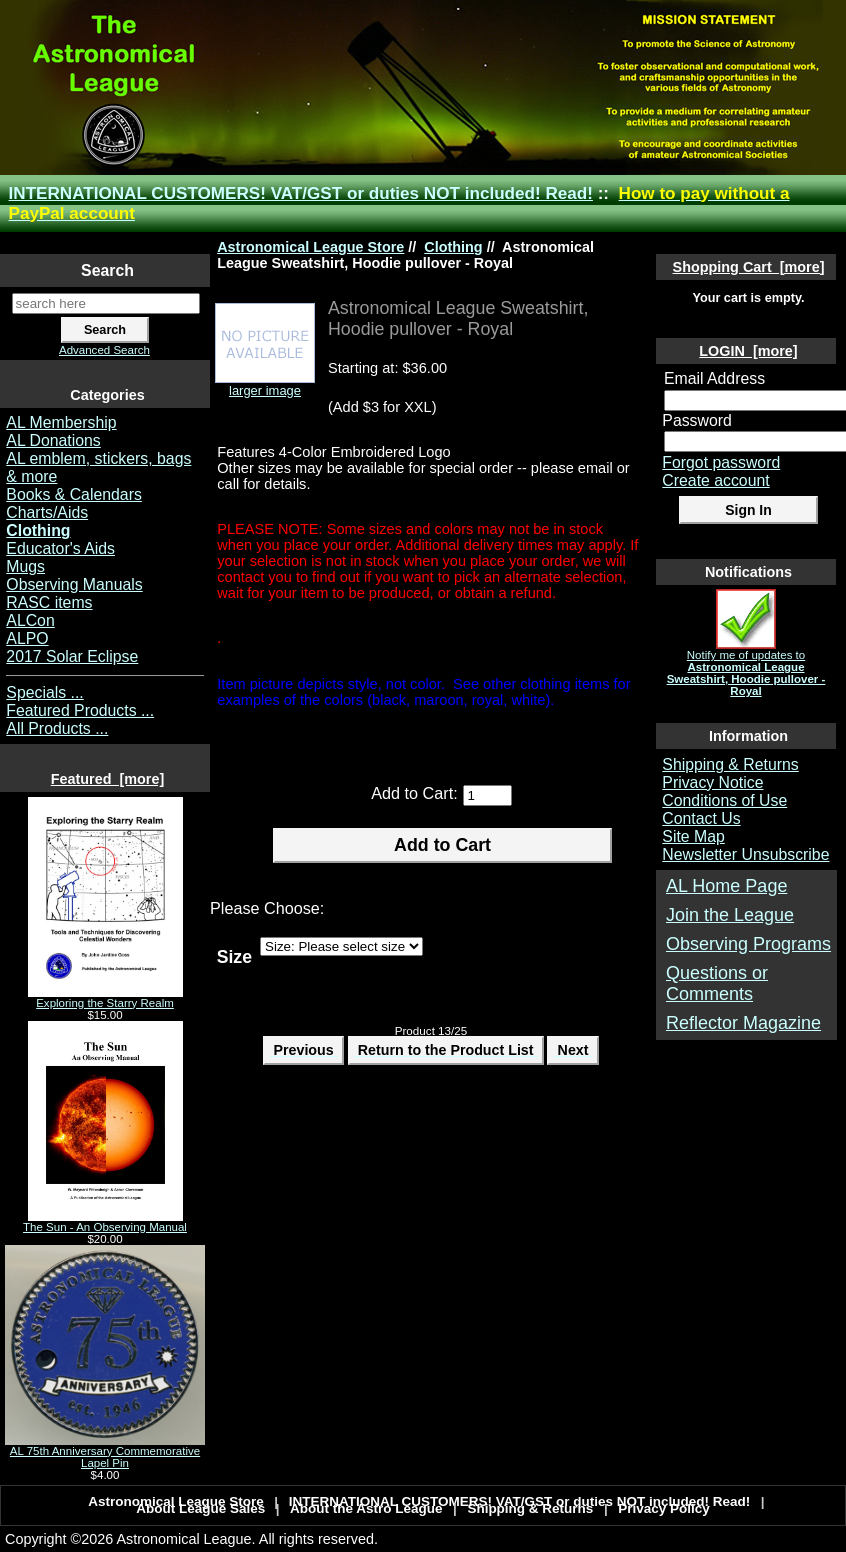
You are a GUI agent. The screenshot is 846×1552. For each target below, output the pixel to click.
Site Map (693, 836)
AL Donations (53, 440)
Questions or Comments (717, 983)
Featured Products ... (80, 710)
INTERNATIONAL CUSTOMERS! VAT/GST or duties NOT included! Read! (301, 193)
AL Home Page (726, 886)
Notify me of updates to (746, 668)
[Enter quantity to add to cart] (487, 795)
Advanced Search (104, 350)
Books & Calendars (74, 494)
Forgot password (721, 462)
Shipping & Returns (730, 764)
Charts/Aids (47, 512)
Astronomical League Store (310, 247)
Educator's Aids (60, 548)
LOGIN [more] (748, 351)
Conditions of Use (724, 800)
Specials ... (44, 692)
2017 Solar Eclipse (72, 656)
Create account (715, 480)
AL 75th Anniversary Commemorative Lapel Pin (105, 1452)
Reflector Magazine (743, 1023)
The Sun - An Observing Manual (105, 1222)
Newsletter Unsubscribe (745, 854)
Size (234, 956)
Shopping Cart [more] (749, 267)
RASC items (49, 602)
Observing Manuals (74, 584)
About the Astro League (366, 1508)
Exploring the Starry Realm (105, 998)
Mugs (25, 566)
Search (107, 270)
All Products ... (57, 728)
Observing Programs (748, 944)
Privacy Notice (712, 782)
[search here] (106, 303)
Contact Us (701, 818)
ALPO (27, 638)
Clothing (453, 247)
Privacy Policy (664, 1508)
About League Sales (200, 1508)
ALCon (30, 620)
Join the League (730, 915)
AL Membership (61, 422)
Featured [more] (108, 779)
